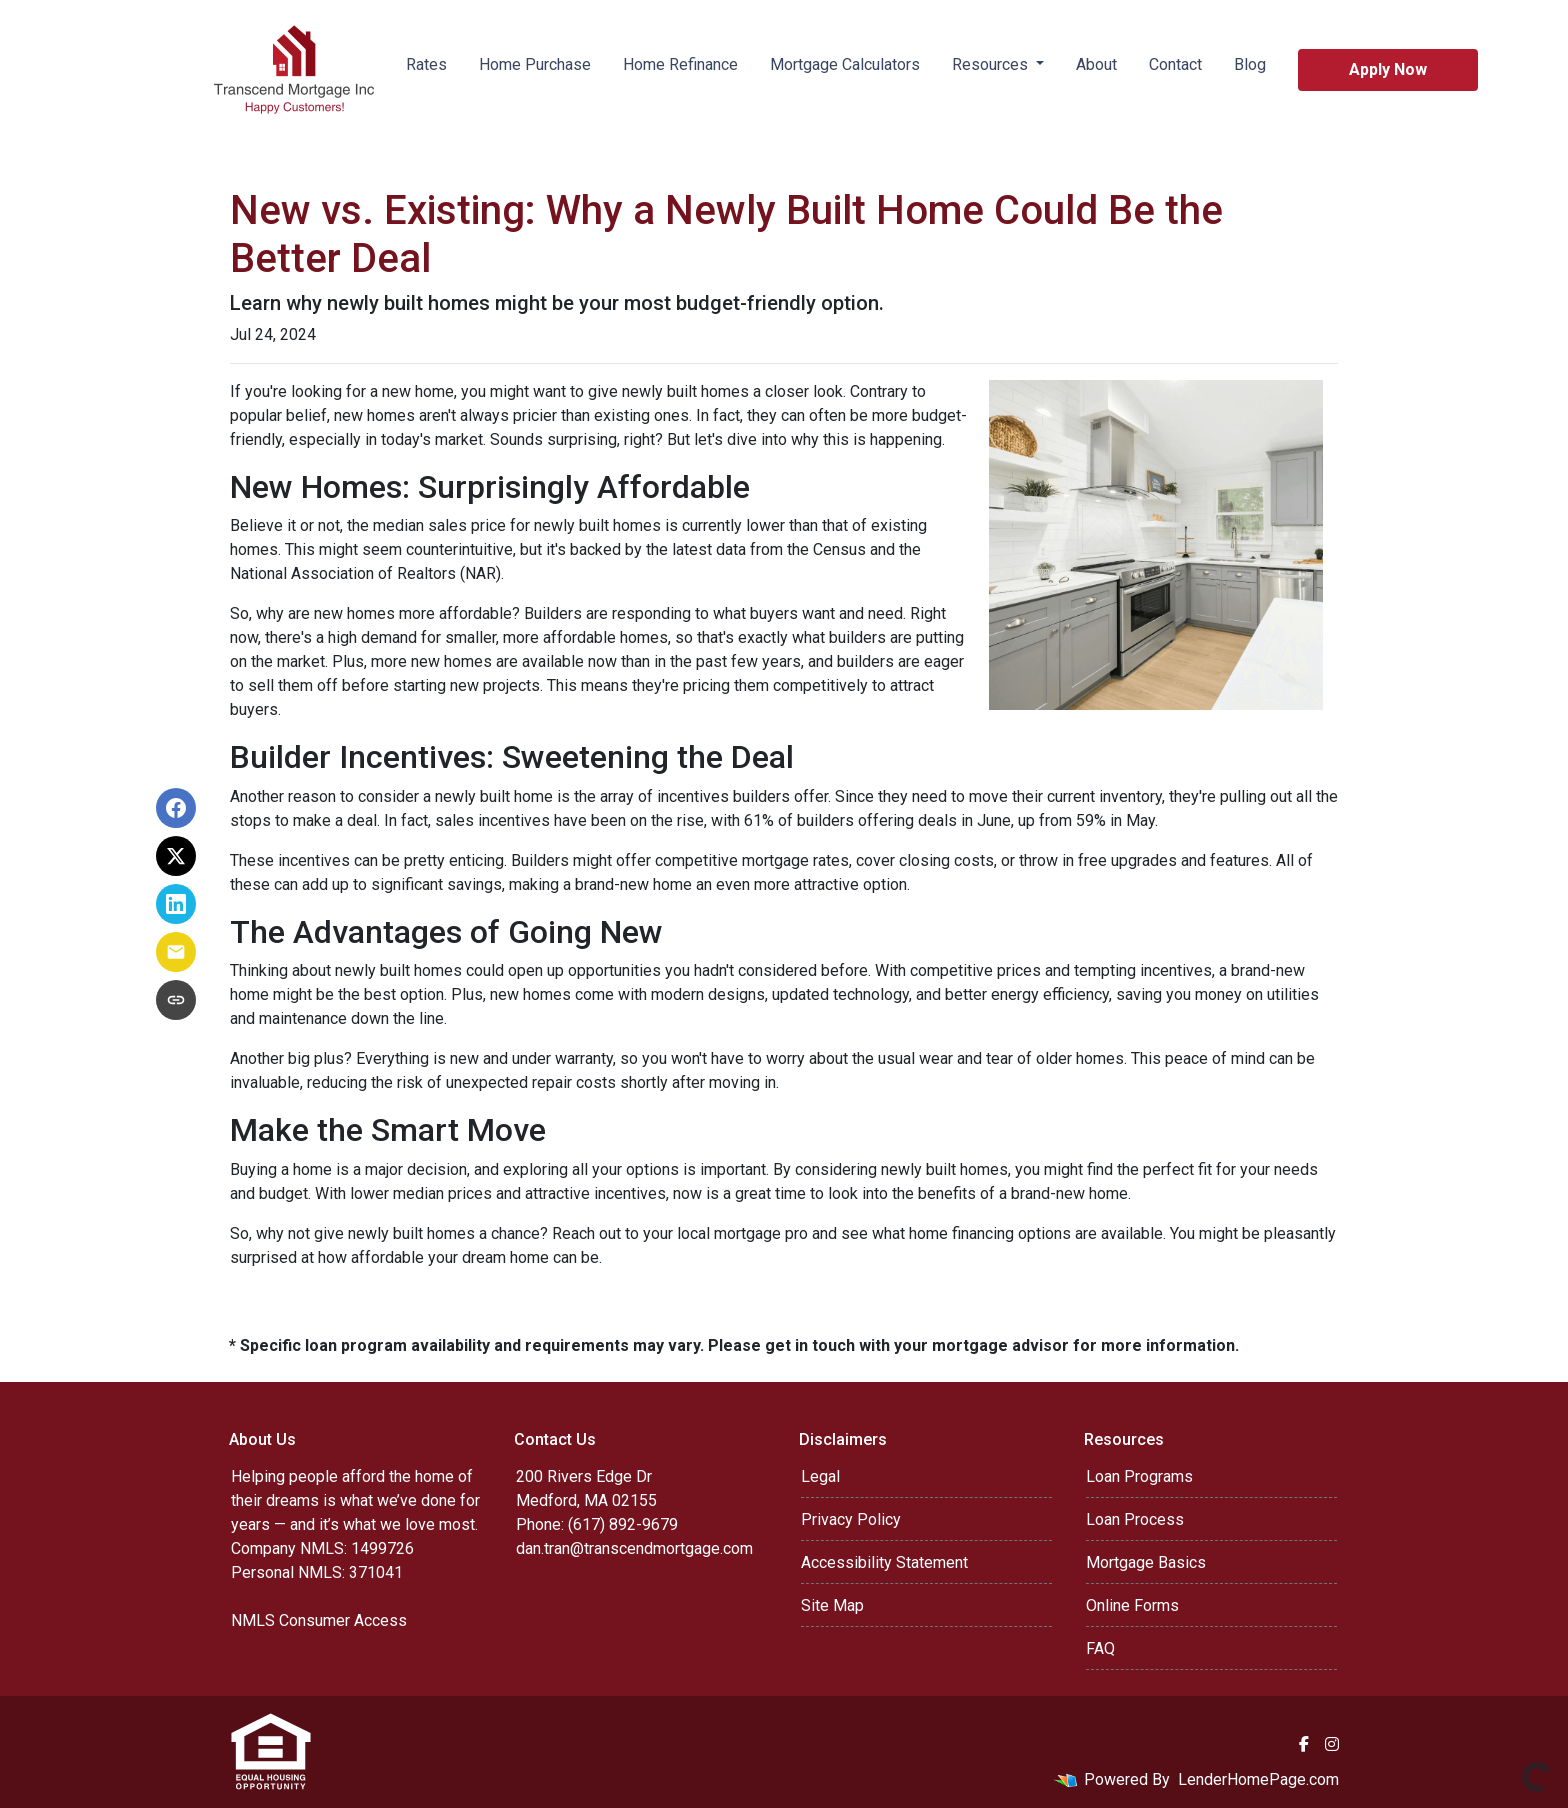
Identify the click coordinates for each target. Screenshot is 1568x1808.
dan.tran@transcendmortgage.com (634, 1548)
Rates (426, 64)
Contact (1175, 64)
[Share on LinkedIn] (176, 904)
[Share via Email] (176, 952)
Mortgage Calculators (845, 64)
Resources (992, 64)
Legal (820, 1476)
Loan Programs (1139, 1476)
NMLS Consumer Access (319, 1620)
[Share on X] (176, 856)
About (1096, 64)
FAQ (1100, 1648)
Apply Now (1388, 69)
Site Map (832, 1605)
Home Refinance (680, 64)
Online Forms (1132, 1605)
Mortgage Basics (1146, 1562)
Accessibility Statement (884, 1562)
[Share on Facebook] (176, 808)
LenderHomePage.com (1258, 1779)
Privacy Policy (851, 1519)
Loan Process (1135, 1519)
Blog (1250, 64)
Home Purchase (535, 64)
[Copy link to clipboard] (176, 1000)
